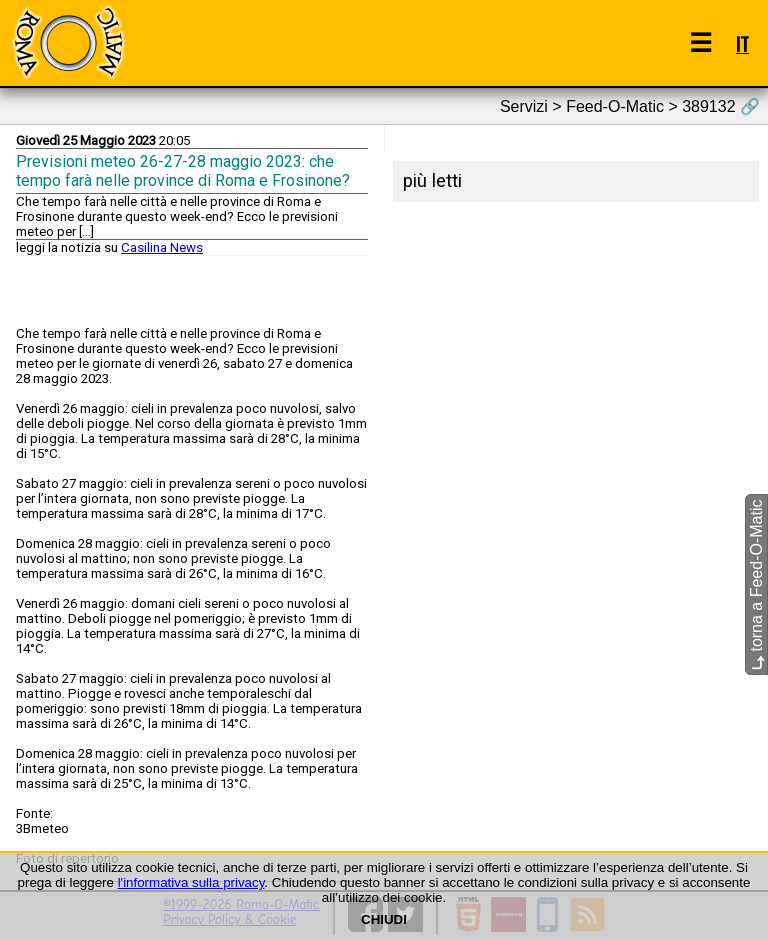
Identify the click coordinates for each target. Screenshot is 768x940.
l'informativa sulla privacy (191, 882)
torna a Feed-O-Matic (756, 585)
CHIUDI (384, 919)
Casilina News (162, 247)
